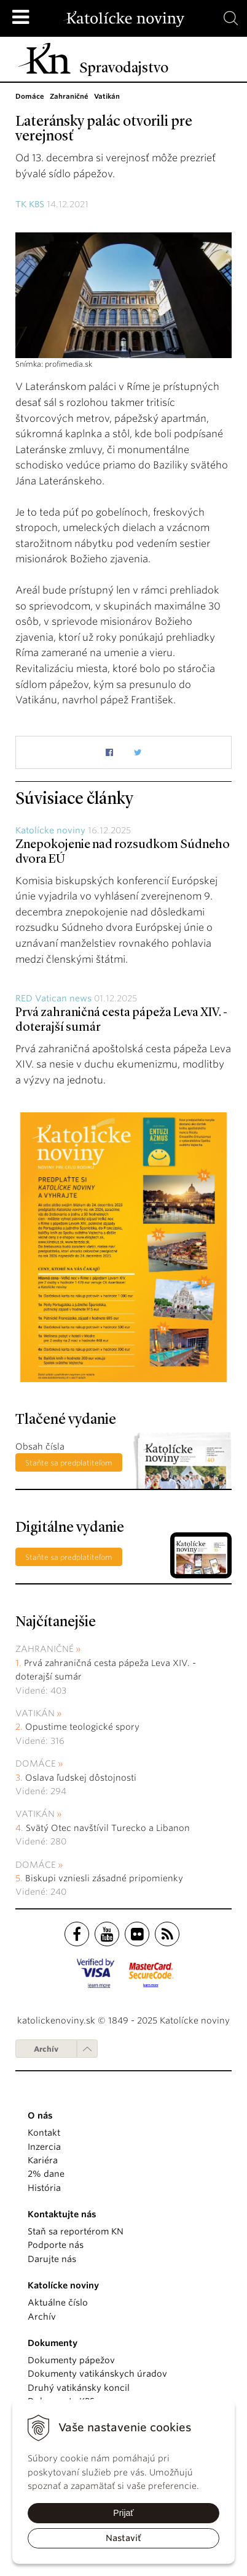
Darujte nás (52, 2259)
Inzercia (44, 2147)
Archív (46, 2049)
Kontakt (44, 2133)
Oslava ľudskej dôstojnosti (80, 1778)
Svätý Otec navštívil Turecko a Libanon (108, 1828)
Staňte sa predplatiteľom (68, 1462)
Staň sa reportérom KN (76, 2231)
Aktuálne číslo (58, 2302)
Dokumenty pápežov (71, 2360)
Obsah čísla (40, 1446)
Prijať (123, 2513)
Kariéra (43, 2160)
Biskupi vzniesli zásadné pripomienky (104, 1878)
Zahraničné (44, 1649)
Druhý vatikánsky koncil (79, 2388)
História (44, 2188)
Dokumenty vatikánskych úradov (97, 2374)
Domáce (35, 1763)
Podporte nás (56, 2245)
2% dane (46, 2174)
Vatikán (35, 1713)
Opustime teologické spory (82, 1727)
